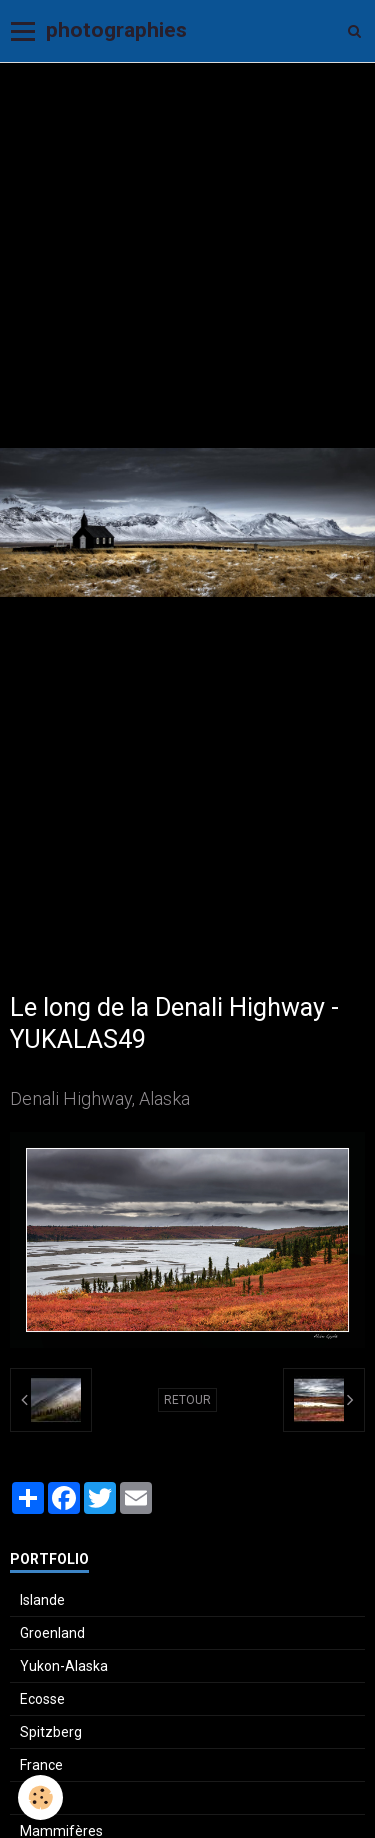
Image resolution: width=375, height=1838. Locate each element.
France (41, 1765)
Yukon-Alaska (64, 1666)
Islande (42, 1600)
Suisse (41, 1798)
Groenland (52, 1633)
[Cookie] (40, 1797)
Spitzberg (51, 1732)
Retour (187, 1400)
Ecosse (42, 1699)
